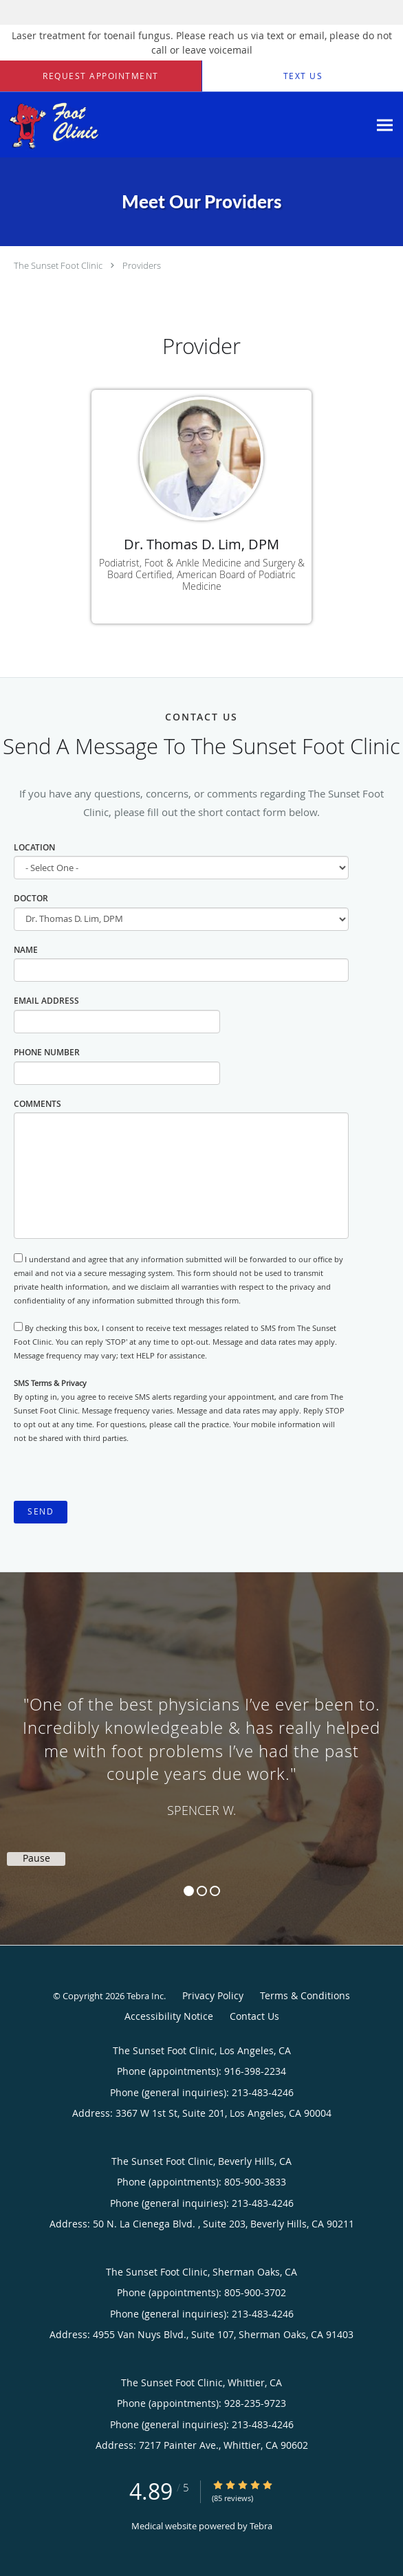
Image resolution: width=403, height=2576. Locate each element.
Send (41, 1511)
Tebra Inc (145, 1996)
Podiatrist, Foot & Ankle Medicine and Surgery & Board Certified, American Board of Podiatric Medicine (202, 574)
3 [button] (215, 1891)
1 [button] (189, 1891)
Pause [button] (36, 1858)
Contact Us (254, 2016)
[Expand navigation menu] (384, 124)
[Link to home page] (184, 124)
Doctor (31, 898)
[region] (201, 1744)
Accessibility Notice (168, 2016)
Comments (37, 1104)
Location (34, 847)
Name (26, 950)
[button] (101, 76)
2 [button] (202, 1891)
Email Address (46, 1000)
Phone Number (47, 1052)
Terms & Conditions (305, 1995)
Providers (141, 265)
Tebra (261, 2526)
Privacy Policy (212, 1995)
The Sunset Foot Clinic (58, 265)
